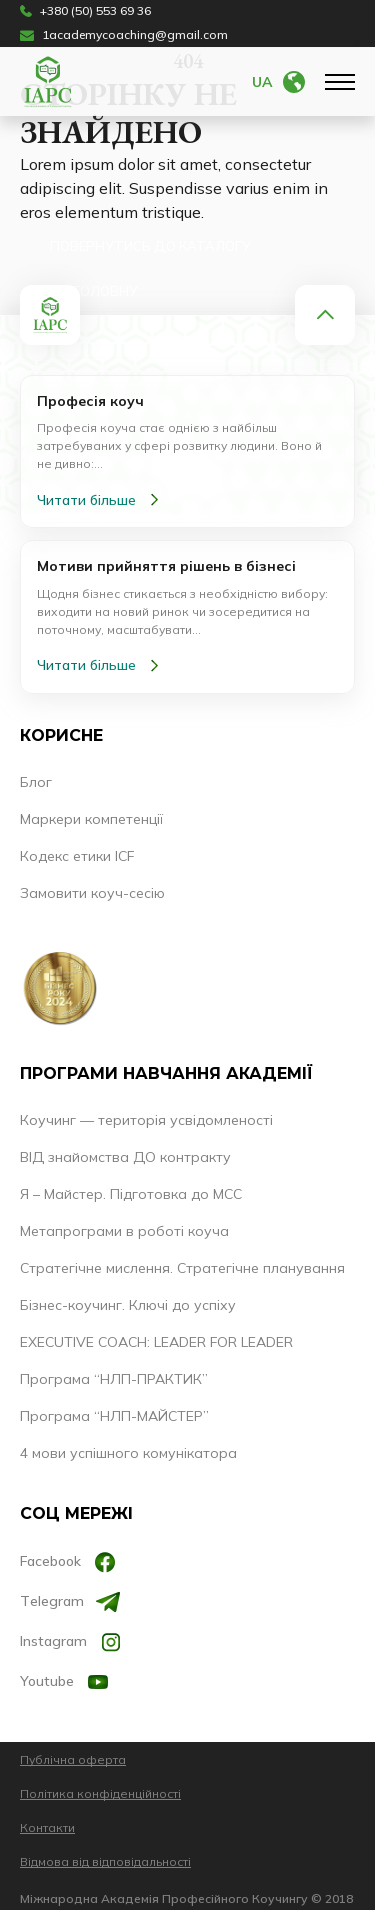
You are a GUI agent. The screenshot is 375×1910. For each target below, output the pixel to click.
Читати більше (101, 500)
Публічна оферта (73, 1759)
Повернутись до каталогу (150, 246)
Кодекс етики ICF (77, 856)
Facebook (68, 1562)
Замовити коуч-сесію (92, 893)
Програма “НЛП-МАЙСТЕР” (114, 1416)
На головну (94, 291)
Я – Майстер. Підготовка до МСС (131, 1194)
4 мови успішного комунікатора (128, 1453)
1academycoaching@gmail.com (124, 35)
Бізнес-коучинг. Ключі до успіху (128, 1305)
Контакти (47, 1827)
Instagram (71, 1642)
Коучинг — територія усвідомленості (146, 1120)
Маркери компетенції (91, 819)
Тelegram (70, 1602)
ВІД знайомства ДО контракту (125, 1157)
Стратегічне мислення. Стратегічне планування (182, 1268)
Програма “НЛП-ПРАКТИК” (114, 1379)
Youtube (65, 1682)
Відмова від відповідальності (105, 1861)
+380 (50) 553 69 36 (85, 11)
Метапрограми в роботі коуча (124, 1231)
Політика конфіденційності (100, 1793)
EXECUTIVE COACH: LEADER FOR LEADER (156, 1342)
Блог (36, 782)
